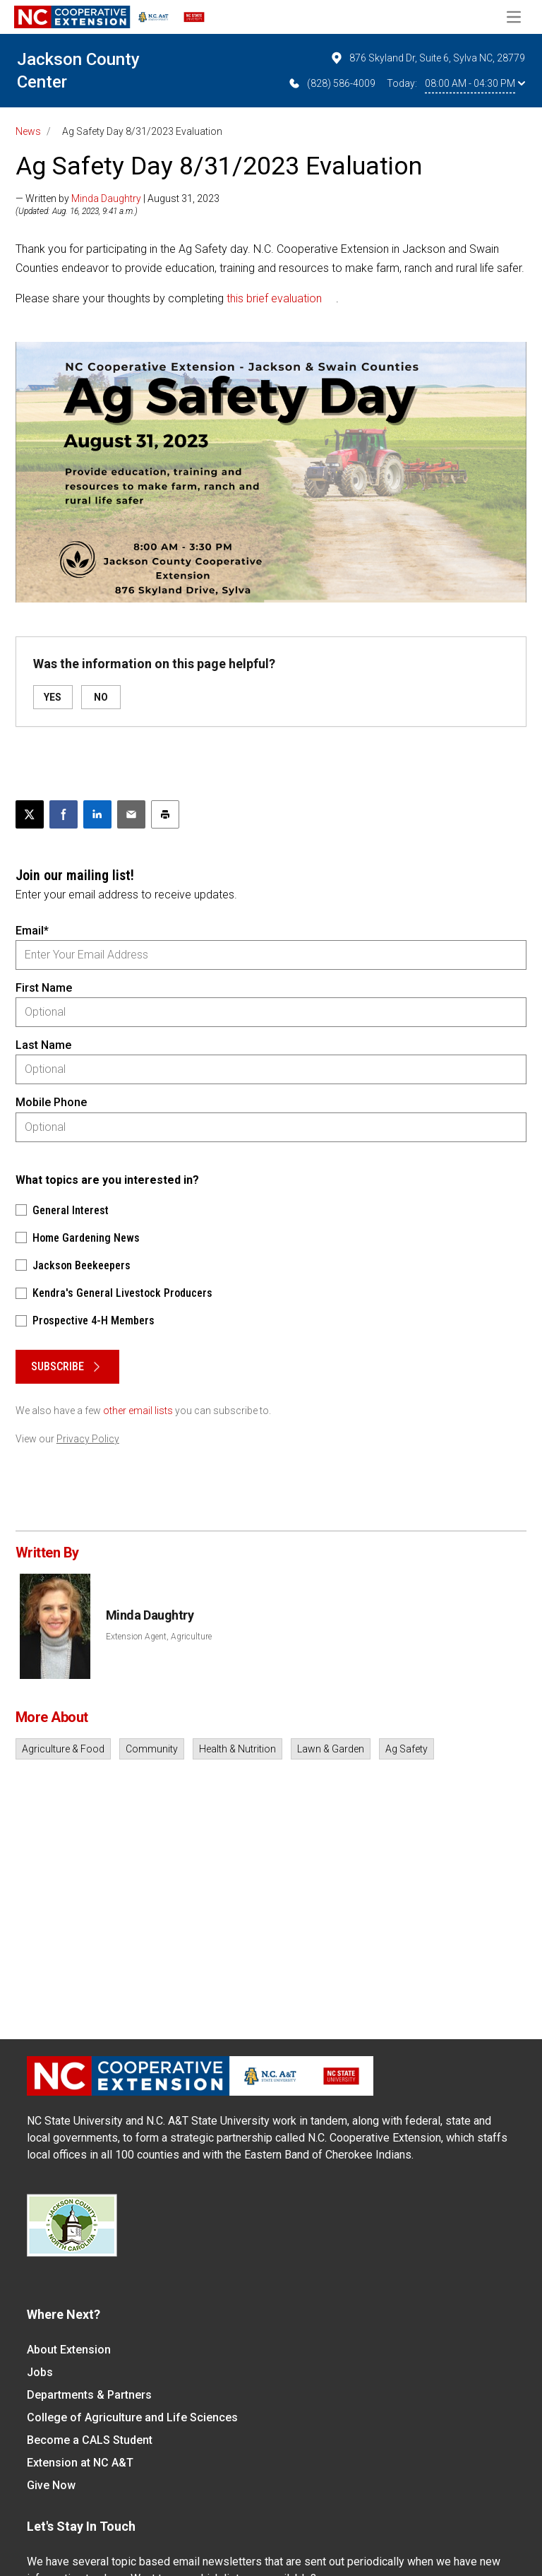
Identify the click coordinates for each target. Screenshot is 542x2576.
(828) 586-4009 (331, 83)
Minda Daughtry (106, 198)
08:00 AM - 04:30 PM (475, 83)
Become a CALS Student (89, 2440)
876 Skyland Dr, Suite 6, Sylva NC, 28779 (427, 58)
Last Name (43, 1045)
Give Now (51, 2485)
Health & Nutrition (237, 1749)
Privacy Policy (87, 1438)
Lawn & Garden (330, 1749)
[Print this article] (165, 814)
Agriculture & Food (63, 1749)
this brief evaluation (274, 298)
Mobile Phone (51, 1102)
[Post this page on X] (30, 814)
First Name (44, 988)
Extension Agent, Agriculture (159, 1637)
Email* (32, 930)
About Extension (69, 2349)
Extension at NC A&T (80, 2462)
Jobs (40, 2372)
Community (152, 1749)
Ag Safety (406, 1749)
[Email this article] (131, 814)
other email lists (138, 1410)
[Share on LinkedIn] (97, 814)
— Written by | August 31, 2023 (117, 198)
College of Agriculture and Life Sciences (132, 2417)
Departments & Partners (89, 2395)
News (28, 131)
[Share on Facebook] (63, 814)
